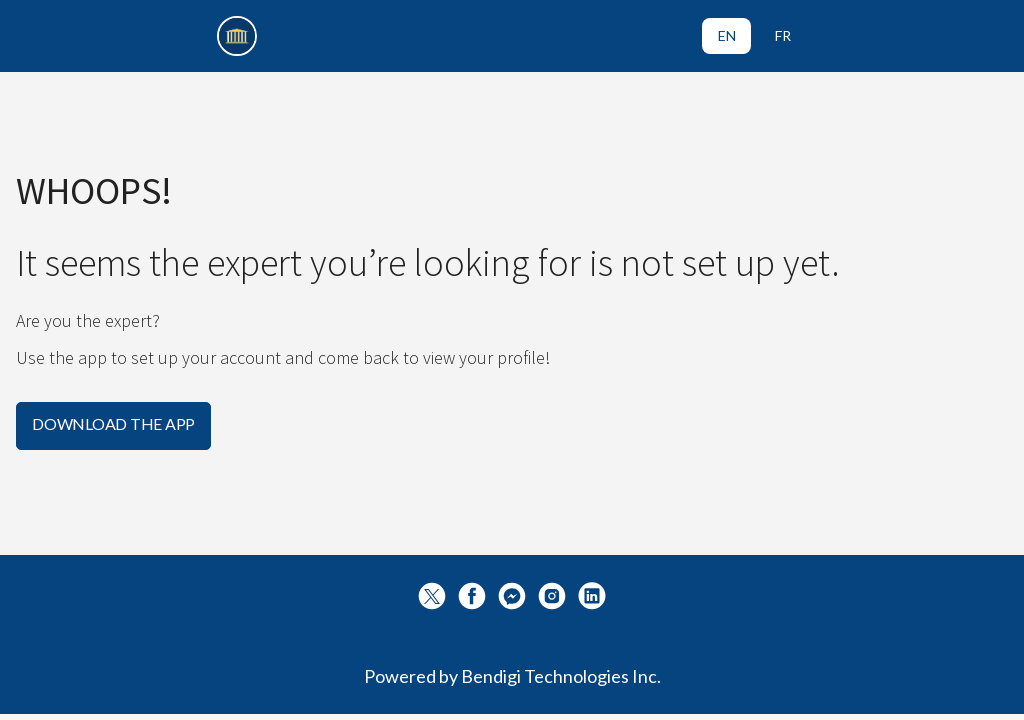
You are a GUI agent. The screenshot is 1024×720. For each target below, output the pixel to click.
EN (727, 35)
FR (783, 35)
